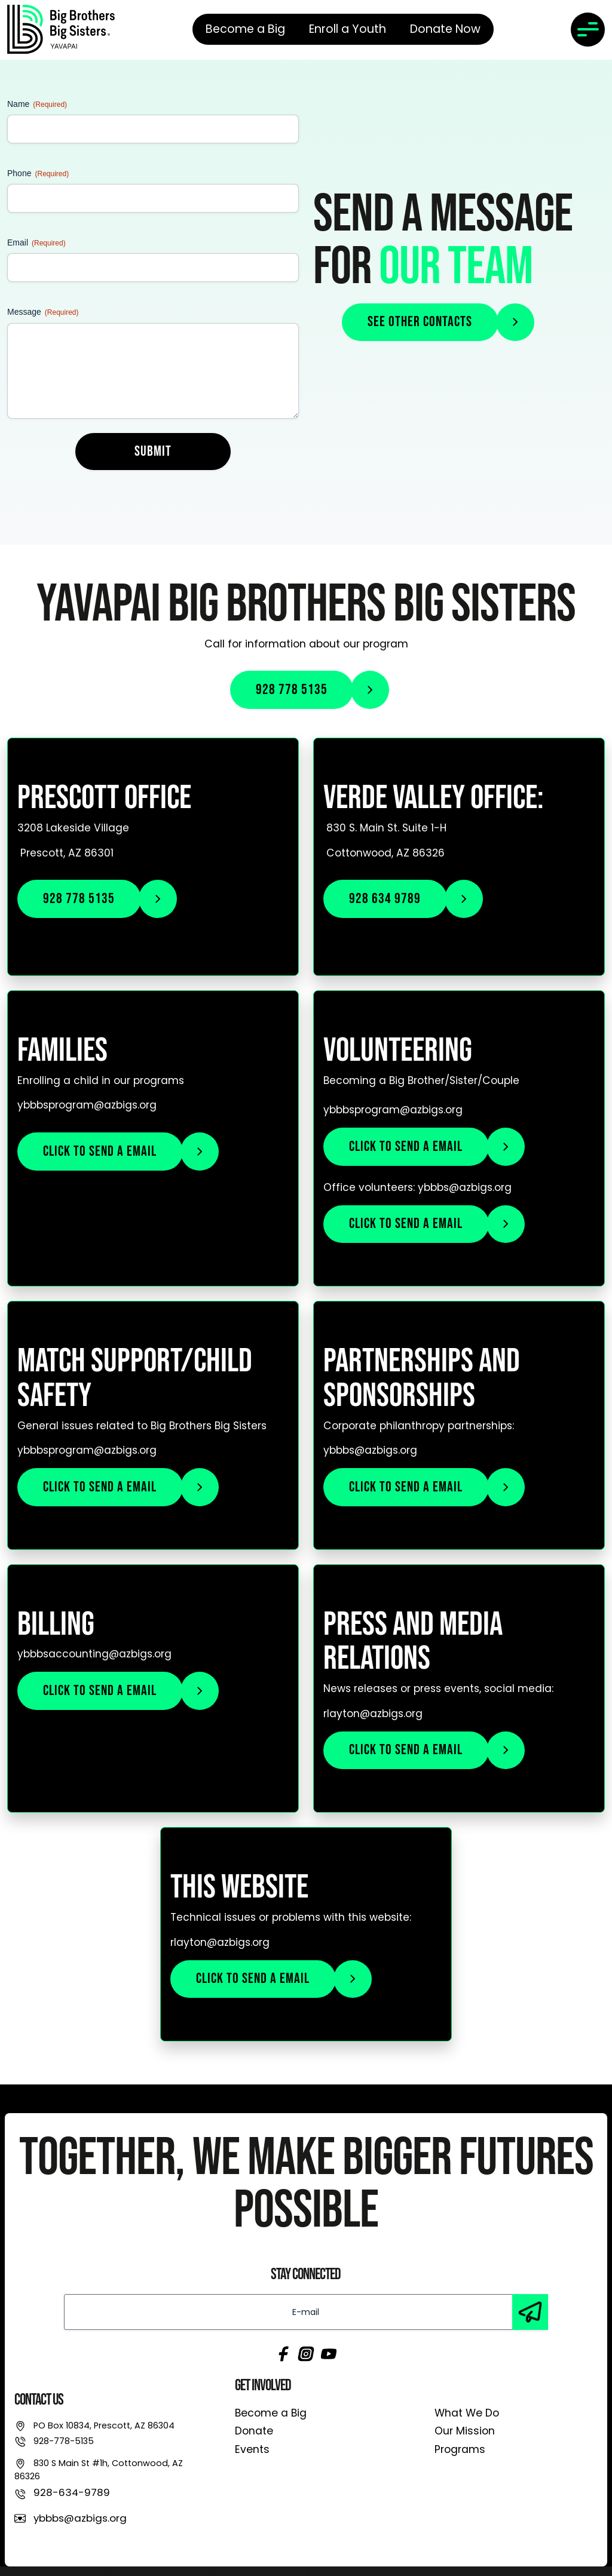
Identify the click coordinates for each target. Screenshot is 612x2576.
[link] (61, 29)
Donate (254, 2431)
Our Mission (464, 2431)
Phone (38, 173)
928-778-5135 (63, 2441)
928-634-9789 (71, 2492)
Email (36, 243)
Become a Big (271, 2413)
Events (252, 2449)
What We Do (466, 2413)
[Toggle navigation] (588, 30)
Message (43, 312)
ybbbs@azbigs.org (80, 2518)
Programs (459, 2449)
